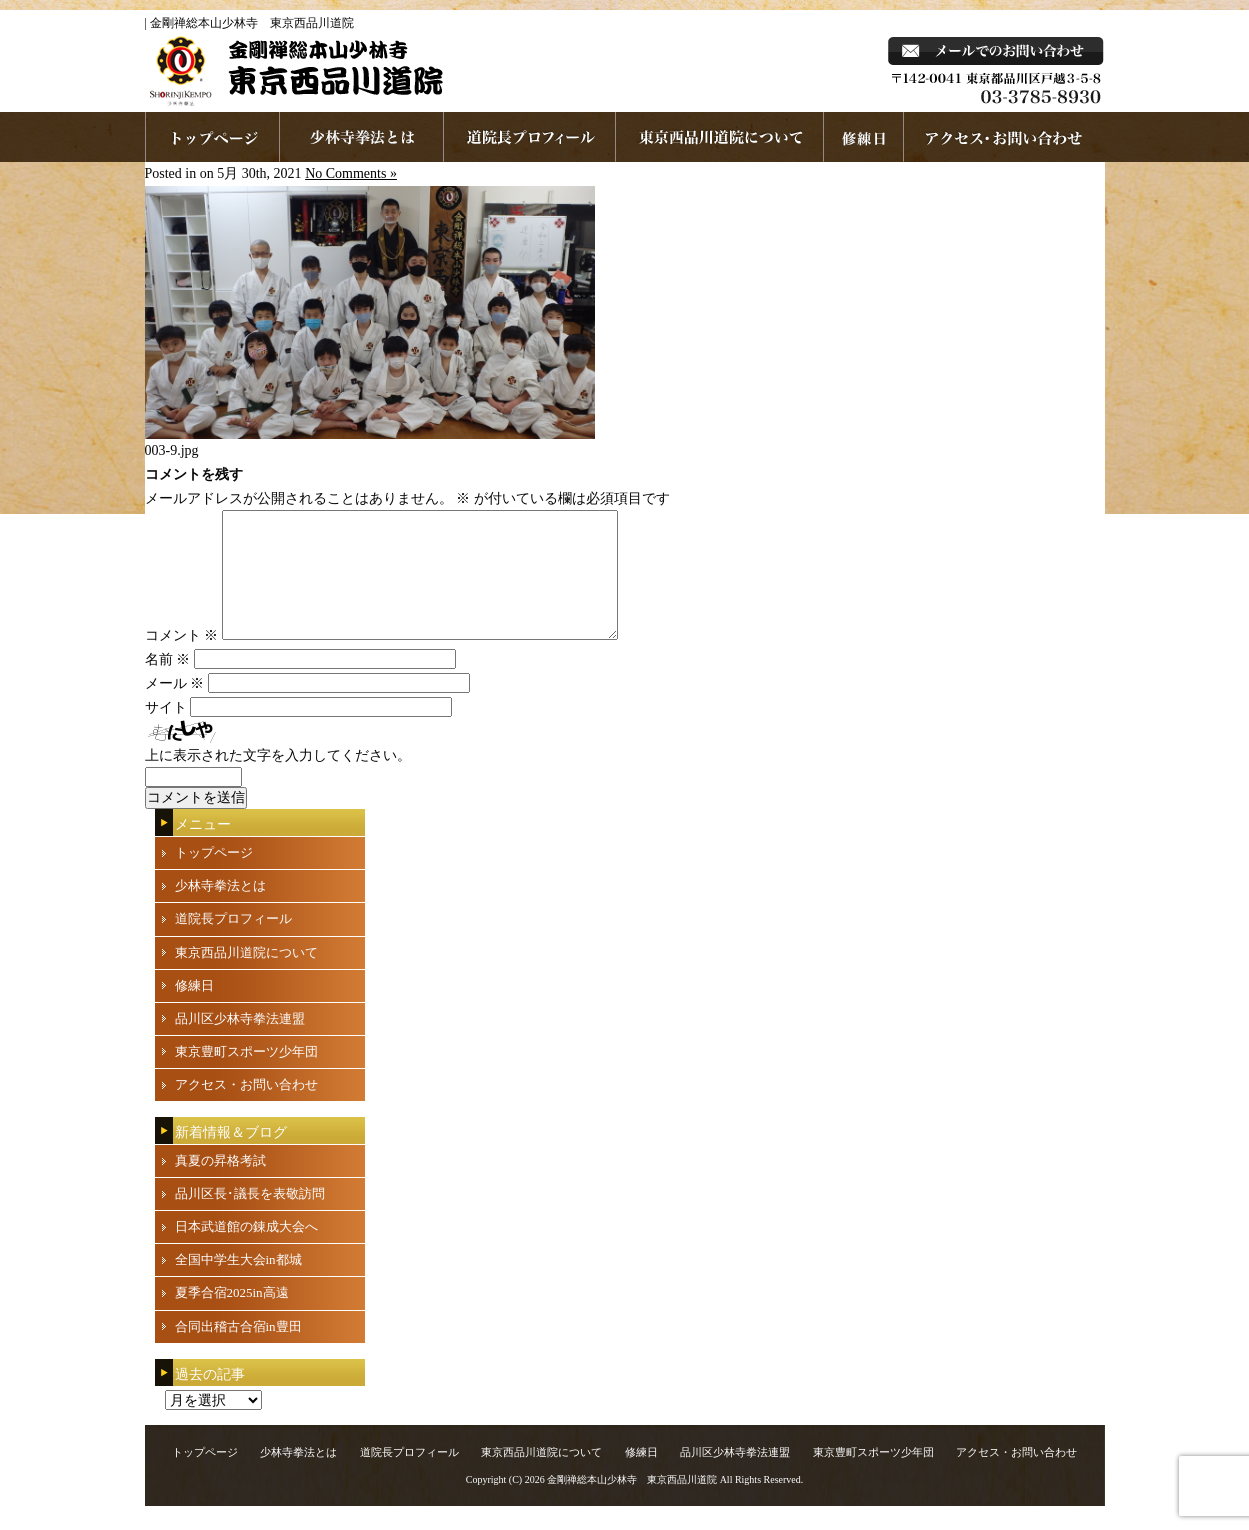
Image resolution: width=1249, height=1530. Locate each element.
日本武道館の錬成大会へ (246, 1250)
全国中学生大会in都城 (238, 1283)
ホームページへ (212, 137)
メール (175, 707)
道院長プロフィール (530, 137)
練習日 (864, 137)
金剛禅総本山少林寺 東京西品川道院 (632, 1503)
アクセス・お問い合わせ (246, 1108)
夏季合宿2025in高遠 (232, 1316)
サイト (166, 731)
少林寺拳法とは (362, 137)
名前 (168, 683)
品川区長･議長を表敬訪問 (250, 1217)
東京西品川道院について (720, 137)
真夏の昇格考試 (220, 1184)
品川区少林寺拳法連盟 (240, 1042)
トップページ (214, 876)
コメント (182, 659)
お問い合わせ (1004, 137)
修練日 (194, 1009)
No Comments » (351, 173)
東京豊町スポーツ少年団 (246, 1075)
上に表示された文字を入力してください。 (278, 779)
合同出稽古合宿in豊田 (238, 1350)
